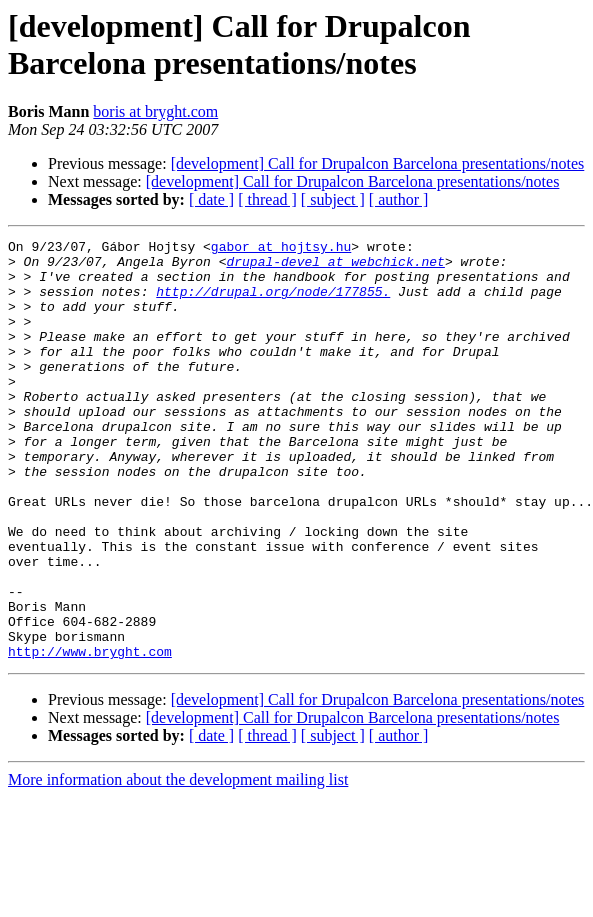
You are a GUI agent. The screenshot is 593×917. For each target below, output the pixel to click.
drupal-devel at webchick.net (335, 267)
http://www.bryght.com (90, 735)
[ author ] (399, 199)
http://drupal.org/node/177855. (273, 303)
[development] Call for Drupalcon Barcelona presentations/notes (378, 163)
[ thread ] (267, 199)
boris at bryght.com (155, 111)
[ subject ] (333, 199)
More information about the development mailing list (178, 863)
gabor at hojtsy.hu (281, 249)
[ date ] (211, 199)
